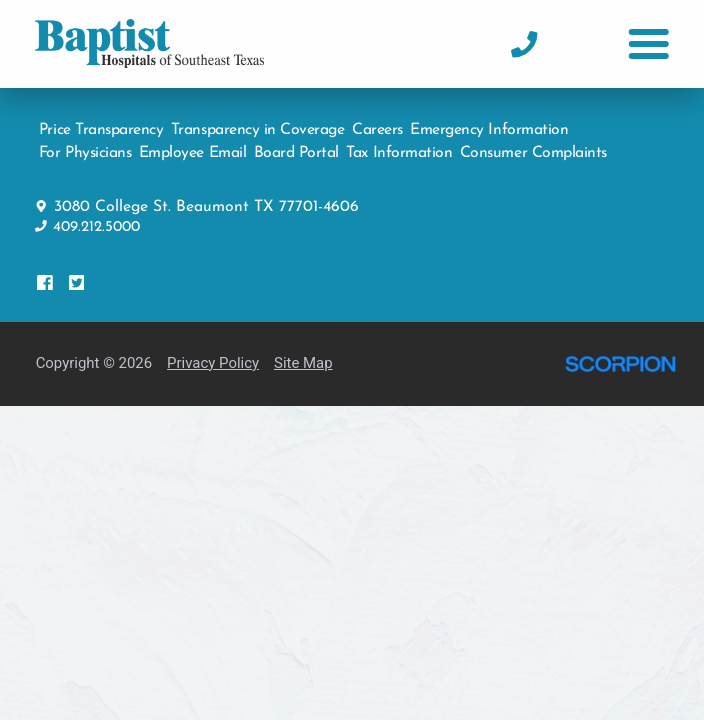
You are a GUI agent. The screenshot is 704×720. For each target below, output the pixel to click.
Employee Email (192, 143)
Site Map (303, 352)
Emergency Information (489, 119)
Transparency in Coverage (258, 119)
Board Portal (296, 143)
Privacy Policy (213, 352)
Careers (377, 119)
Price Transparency (101, 119)
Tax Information (399, 143)
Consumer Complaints (533, 143)
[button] (648, 44)
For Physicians (85, 143)
